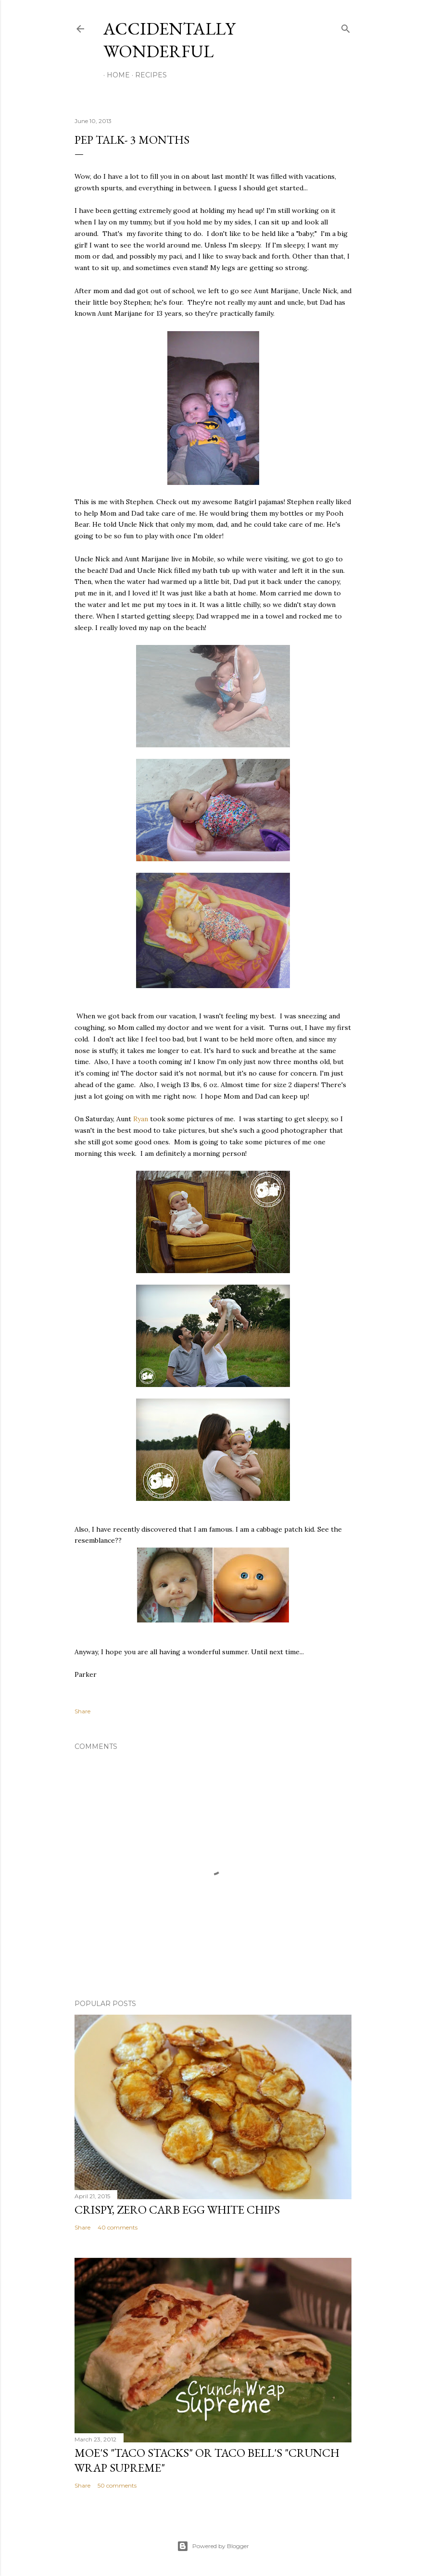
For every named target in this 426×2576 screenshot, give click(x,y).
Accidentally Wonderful (169, 39)
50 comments (117, 2485)
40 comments (118, 2227)
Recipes (147, 75)
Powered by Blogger (213, 2546)
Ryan (140, 1119)
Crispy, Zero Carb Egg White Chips (177, 2209)
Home (114, 75)
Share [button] (82, 1711)
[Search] (345, 26)
